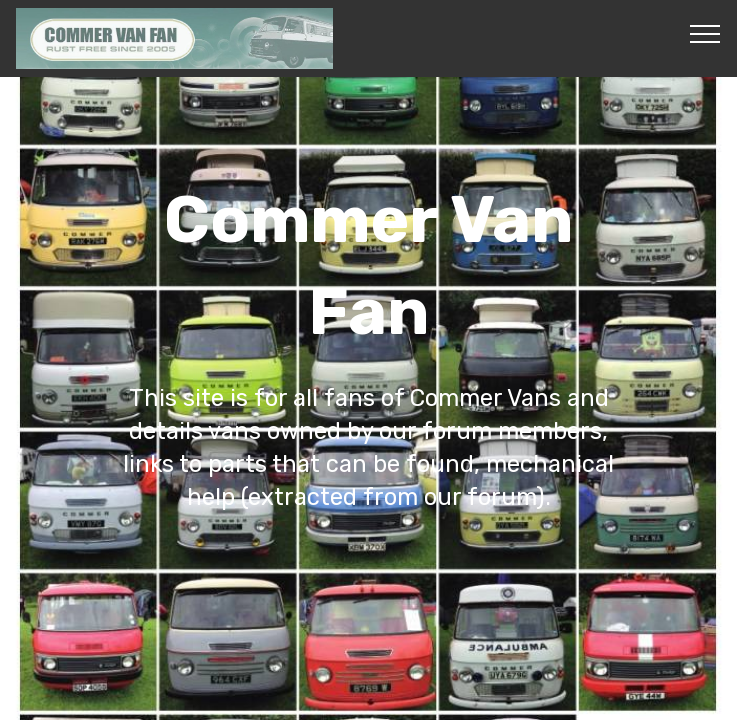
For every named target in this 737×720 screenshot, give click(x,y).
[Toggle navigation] (705, 33)
